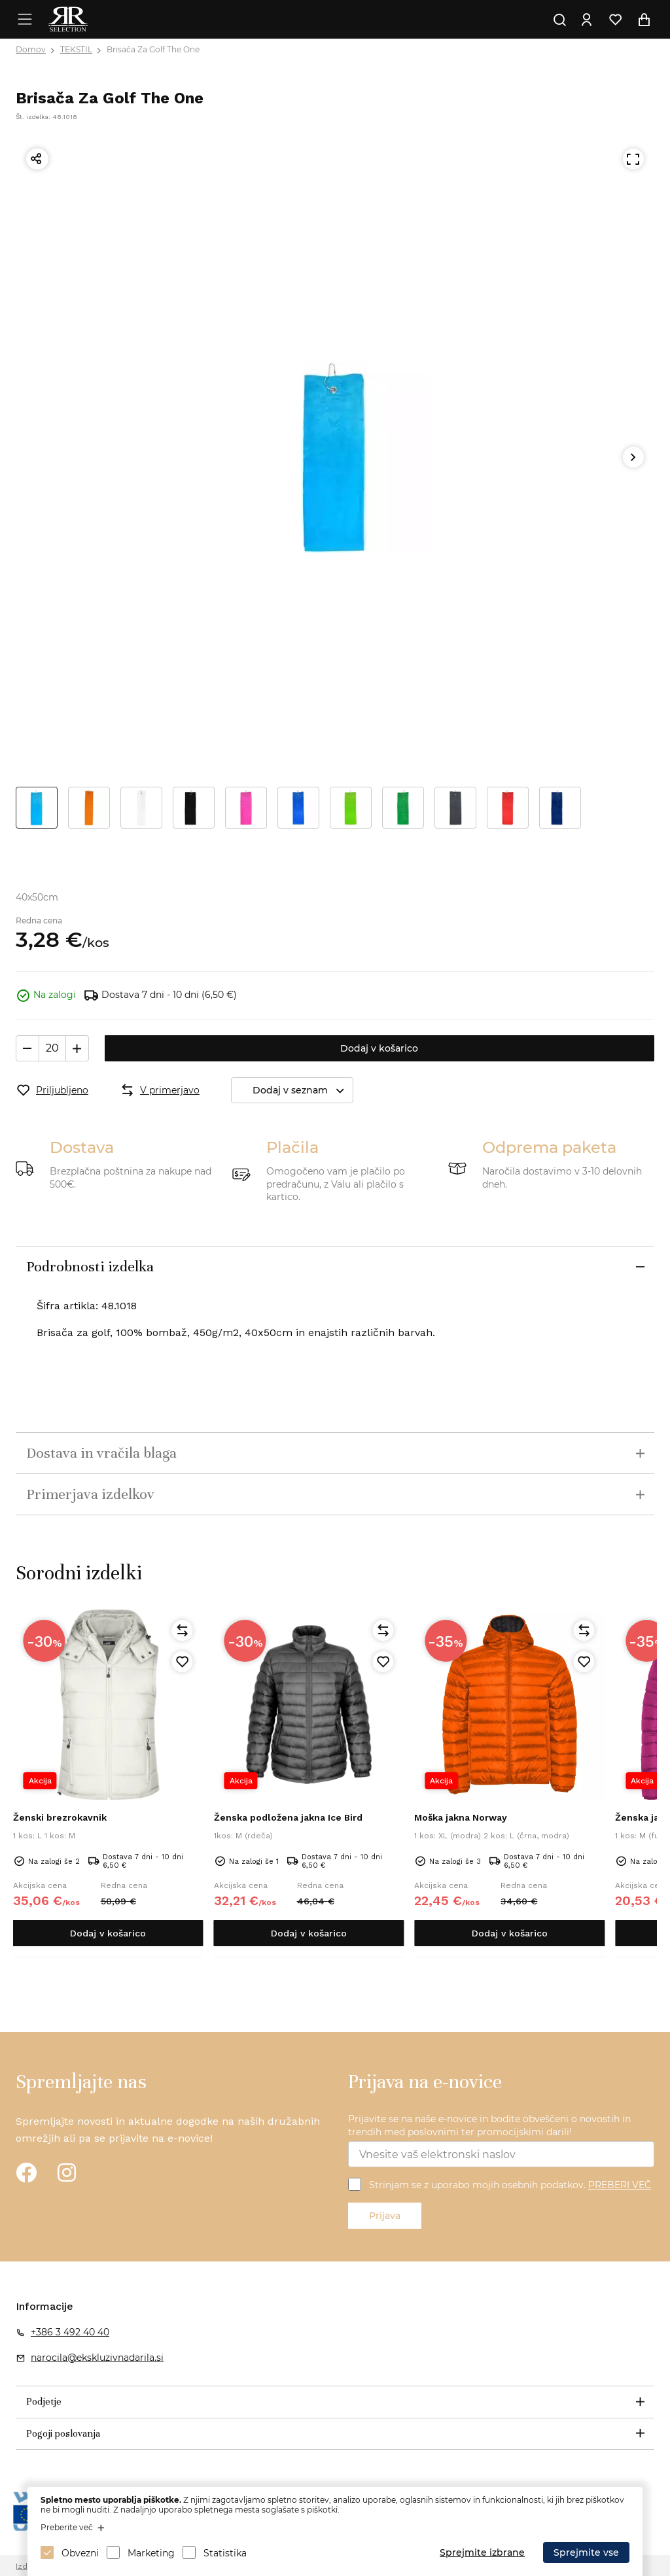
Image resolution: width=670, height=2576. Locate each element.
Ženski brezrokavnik (60, 1817)
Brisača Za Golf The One (153, 49)
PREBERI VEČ (619, 2185)
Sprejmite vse (586, 2552)
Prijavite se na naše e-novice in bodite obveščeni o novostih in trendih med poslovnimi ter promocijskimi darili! (489, 2125)
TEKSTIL (76, 49)
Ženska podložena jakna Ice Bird (288, 1817)
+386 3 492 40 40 (70, 2332)
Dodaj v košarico (379, 1048)
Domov (31, 49)
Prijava (384, 2216)
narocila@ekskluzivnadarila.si (97, 2357)
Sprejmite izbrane (482, 2552)
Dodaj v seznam (303, 1090)
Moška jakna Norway (460, 1817)
